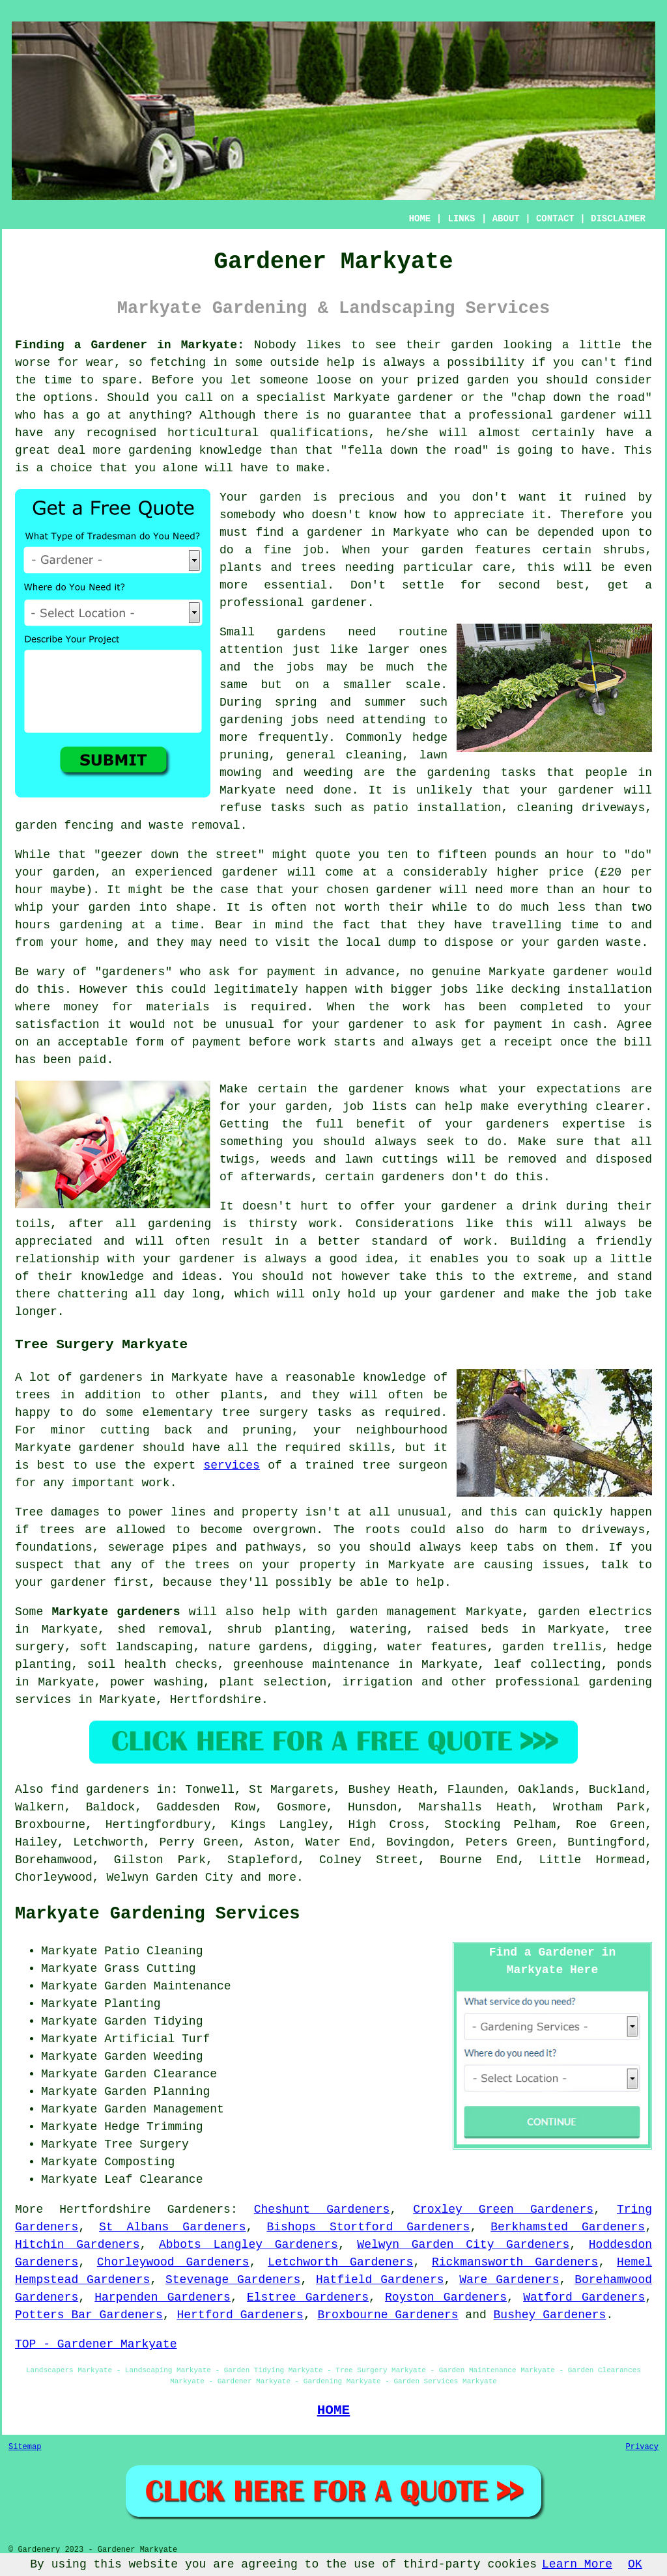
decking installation (581, 989)
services (232, 1465)
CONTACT (555, 219)
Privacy (642, 2447)
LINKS (461, 219)
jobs (300, 667)
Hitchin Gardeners (77, 2244)
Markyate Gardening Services (157, 1914)
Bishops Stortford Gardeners (368, 2227)
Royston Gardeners (446, 2297)
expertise (593, 1124)
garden (472, 345)
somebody (248, 514)
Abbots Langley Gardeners (248, 2244)
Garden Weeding (153, 2056)
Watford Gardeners (584, 2297)
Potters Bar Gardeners (89, 2314)
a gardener (327, 532)
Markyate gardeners (116, 1611)
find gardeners (100, 1789)
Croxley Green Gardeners (503, 2209)
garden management (396, 1611)
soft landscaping (136, 1647)
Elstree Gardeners (308, 2297)
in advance (359, 971)
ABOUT (506, 219)
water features (437, 1647)
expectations (578, 1089)
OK (635, 2564)
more (282, 1877)
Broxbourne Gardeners (388, 2314)
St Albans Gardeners (172, 2227)
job (605, 1294)
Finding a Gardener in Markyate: (129, 345)
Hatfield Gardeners (380, 2279)
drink (539, 1206)
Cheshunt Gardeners (322, 2209)
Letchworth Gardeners (340, 2262)
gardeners (412, 1177)
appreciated (53, 1241)
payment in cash (548, 1024)
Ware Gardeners (509, 2279)
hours (32, 925)
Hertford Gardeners (240, 2314)
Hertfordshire (215, 1699)
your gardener (567, 790)
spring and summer (340, 702)
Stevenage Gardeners (232, 2279)
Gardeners (199, 2209)
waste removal (194, 825)
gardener (339, 602)
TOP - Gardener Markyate (96, 2344)
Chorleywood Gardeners (173, 2262)
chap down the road (582, 397)
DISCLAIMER (618, 219)
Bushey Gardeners (550, 2314)
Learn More (577, 2564)
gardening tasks (481, 772)
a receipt (521, 1042)
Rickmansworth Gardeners (515, 2262)
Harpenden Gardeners (162, 2297)
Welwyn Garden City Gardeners (463, 2244)
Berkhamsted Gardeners (567, 2227)
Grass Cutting (149, 1968)
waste (623, 942)
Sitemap (24, 2447)
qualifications (319, 432)
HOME (420, 219)
